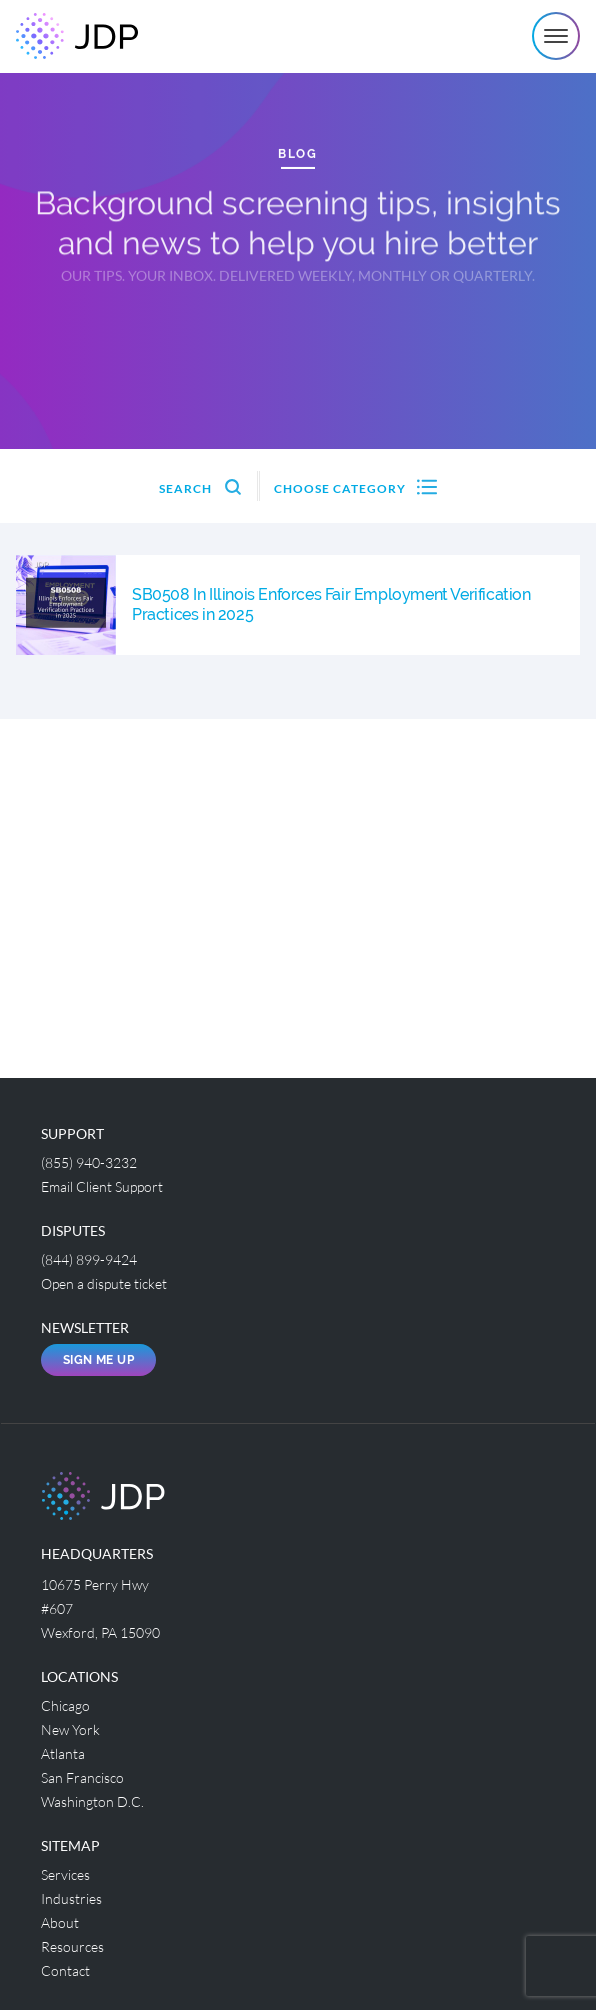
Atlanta (63, 1753)
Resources (72, 1946)
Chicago (65, 1705)
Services (65, 1874)
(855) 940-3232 (89, 1162)
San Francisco (82, 1777)
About (60, 1922)
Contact (65, 1970)
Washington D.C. (92, 1801)
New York (70, 1729)
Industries (71, 1898)
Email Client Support (102, 1186)
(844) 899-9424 (89, 1259)
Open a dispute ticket (104, 1283)
